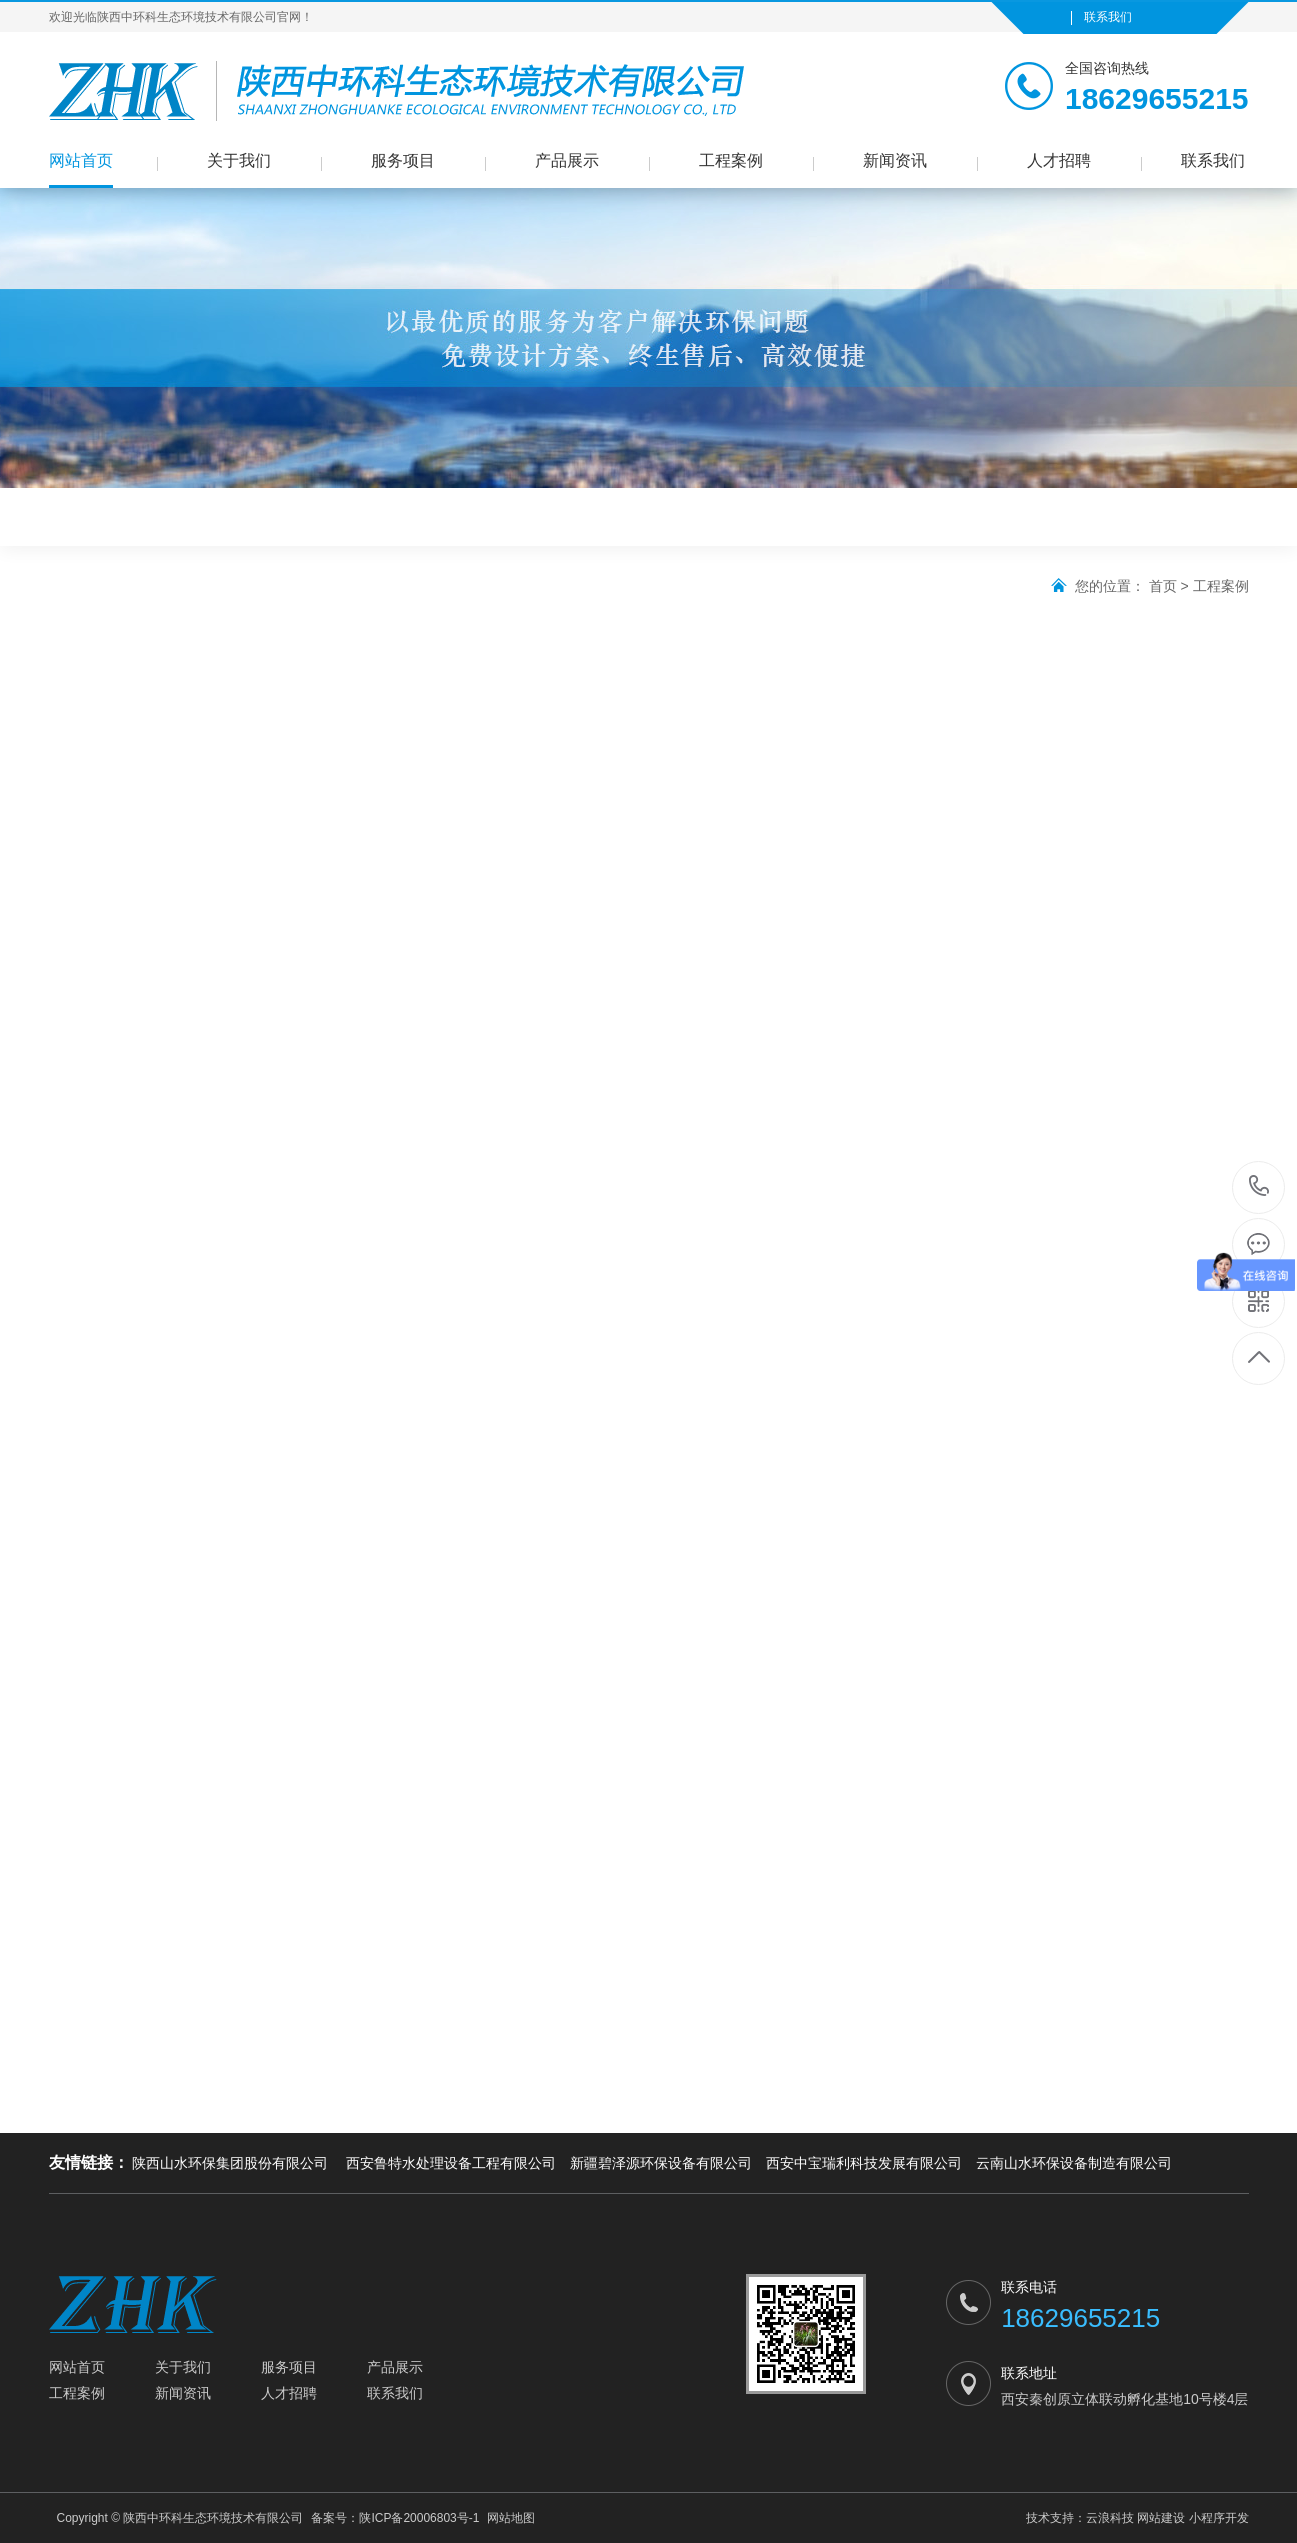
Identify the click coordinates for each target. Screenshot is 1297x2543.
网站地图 (511, 2518)
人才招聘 (1059, 160)
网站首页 (81, 160)
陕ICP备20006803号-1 (419, 2518)
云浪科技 (1110, 2518)
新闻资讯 (895, 160)
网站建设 (1161, 2518)
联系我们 (1108, 17)
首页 (1163, 586)
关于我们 (239, 160)
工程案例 (731, 160)
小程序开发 (1219, 2518)
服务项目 (403, 160)
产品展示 (567, 160)
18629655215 (1259, 1186)
